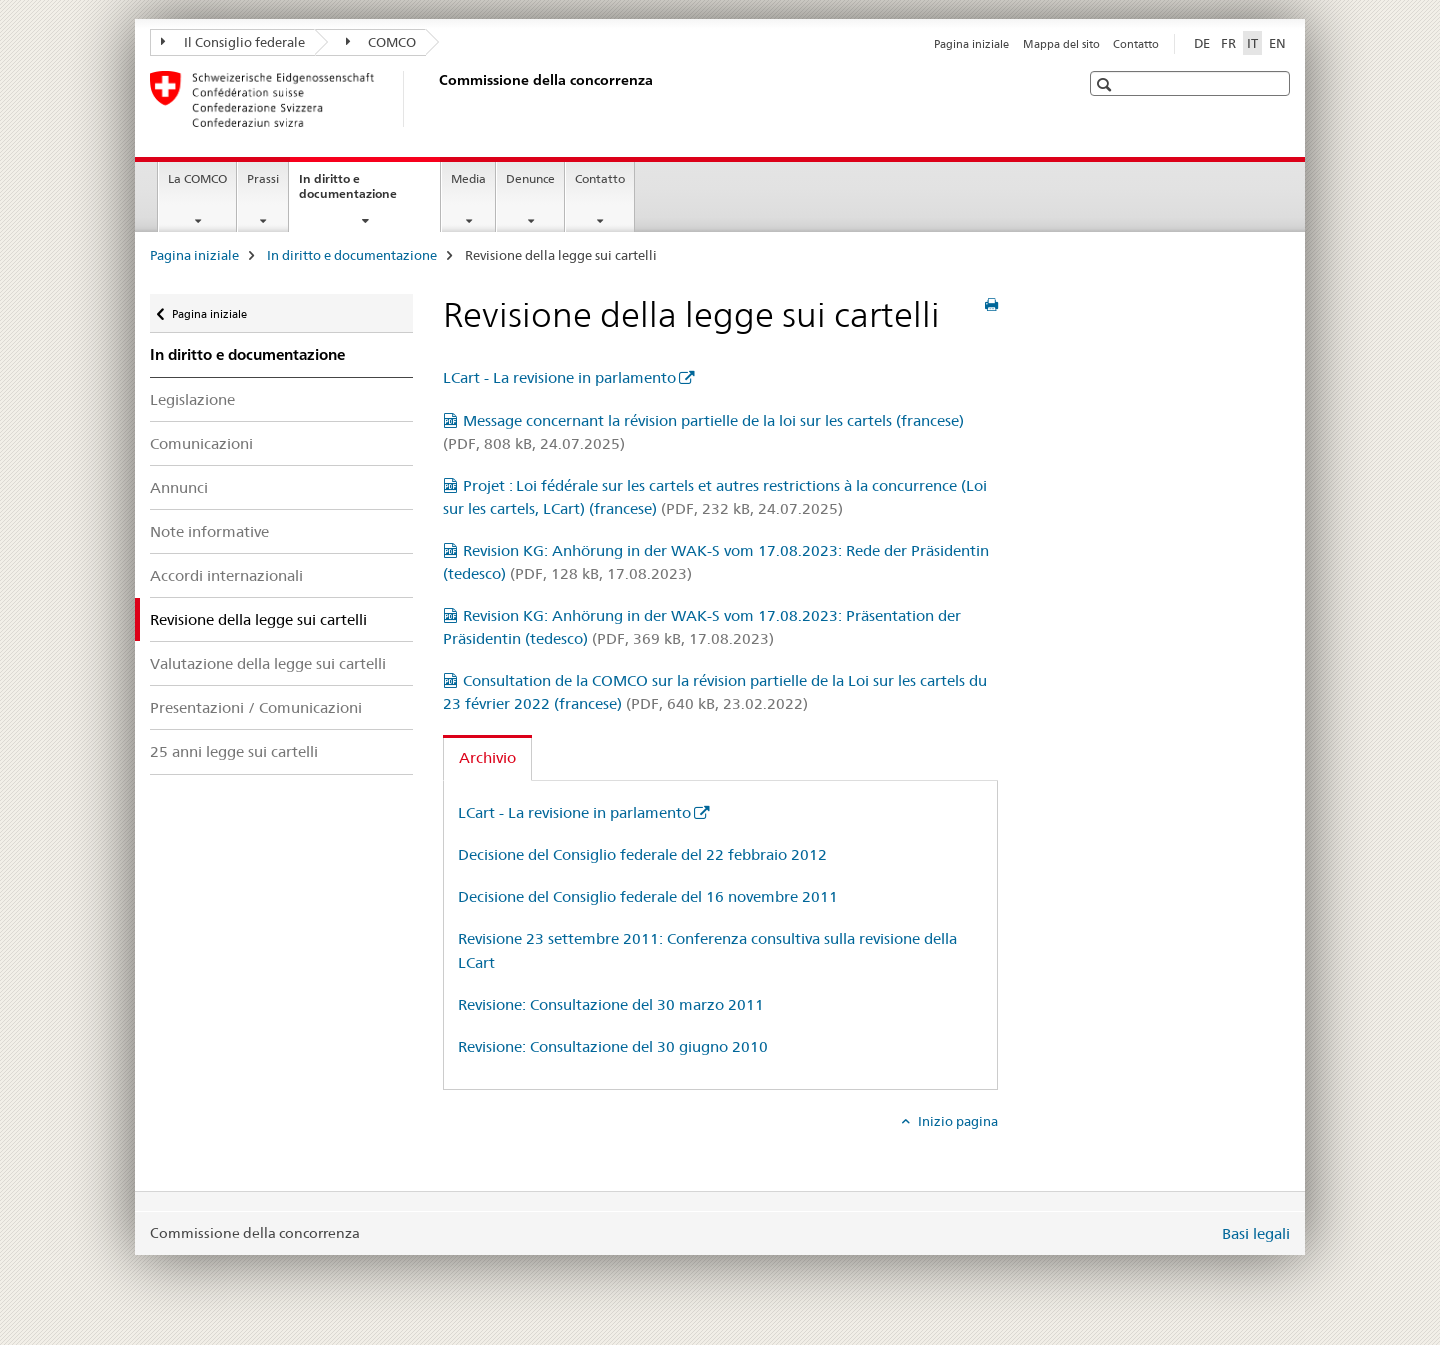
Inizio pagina (956, 1121)
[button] (1106, 84)
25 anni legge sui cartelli (234, 751)
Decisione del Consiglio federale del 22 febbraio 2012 (642, 854)
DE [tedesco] (1202, 43)
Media (468, 178)
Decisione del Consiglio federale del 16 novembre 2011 (648, 896)
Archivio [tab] (487, 757)
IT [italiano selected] (1252, 43)
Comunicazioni (201, 443)
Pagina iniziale (971, 44)
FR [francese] (1228, 43)
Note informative (209, 531)
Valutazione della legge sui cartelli (268, 663)
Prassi (263, 178)
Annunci (179, 487)
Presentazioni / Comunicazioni (256, 707)
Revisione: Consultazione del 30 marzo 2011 (611, 1004)
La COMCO (197, 178)
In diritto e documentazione (369, 193)
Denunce (530, 178)
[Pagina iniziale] (435, 99)
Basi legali (1256, 1233)
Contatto (1136, 44)
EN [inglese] (1277, 43)
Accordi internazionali (226, 575)
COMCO (381, 42)
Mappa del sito (1061, 44)
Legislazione (192, 399)
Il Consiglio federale (233, 42)
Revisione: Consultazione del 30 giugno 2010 (613, 1046)
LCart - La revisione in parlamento (559, 377)
